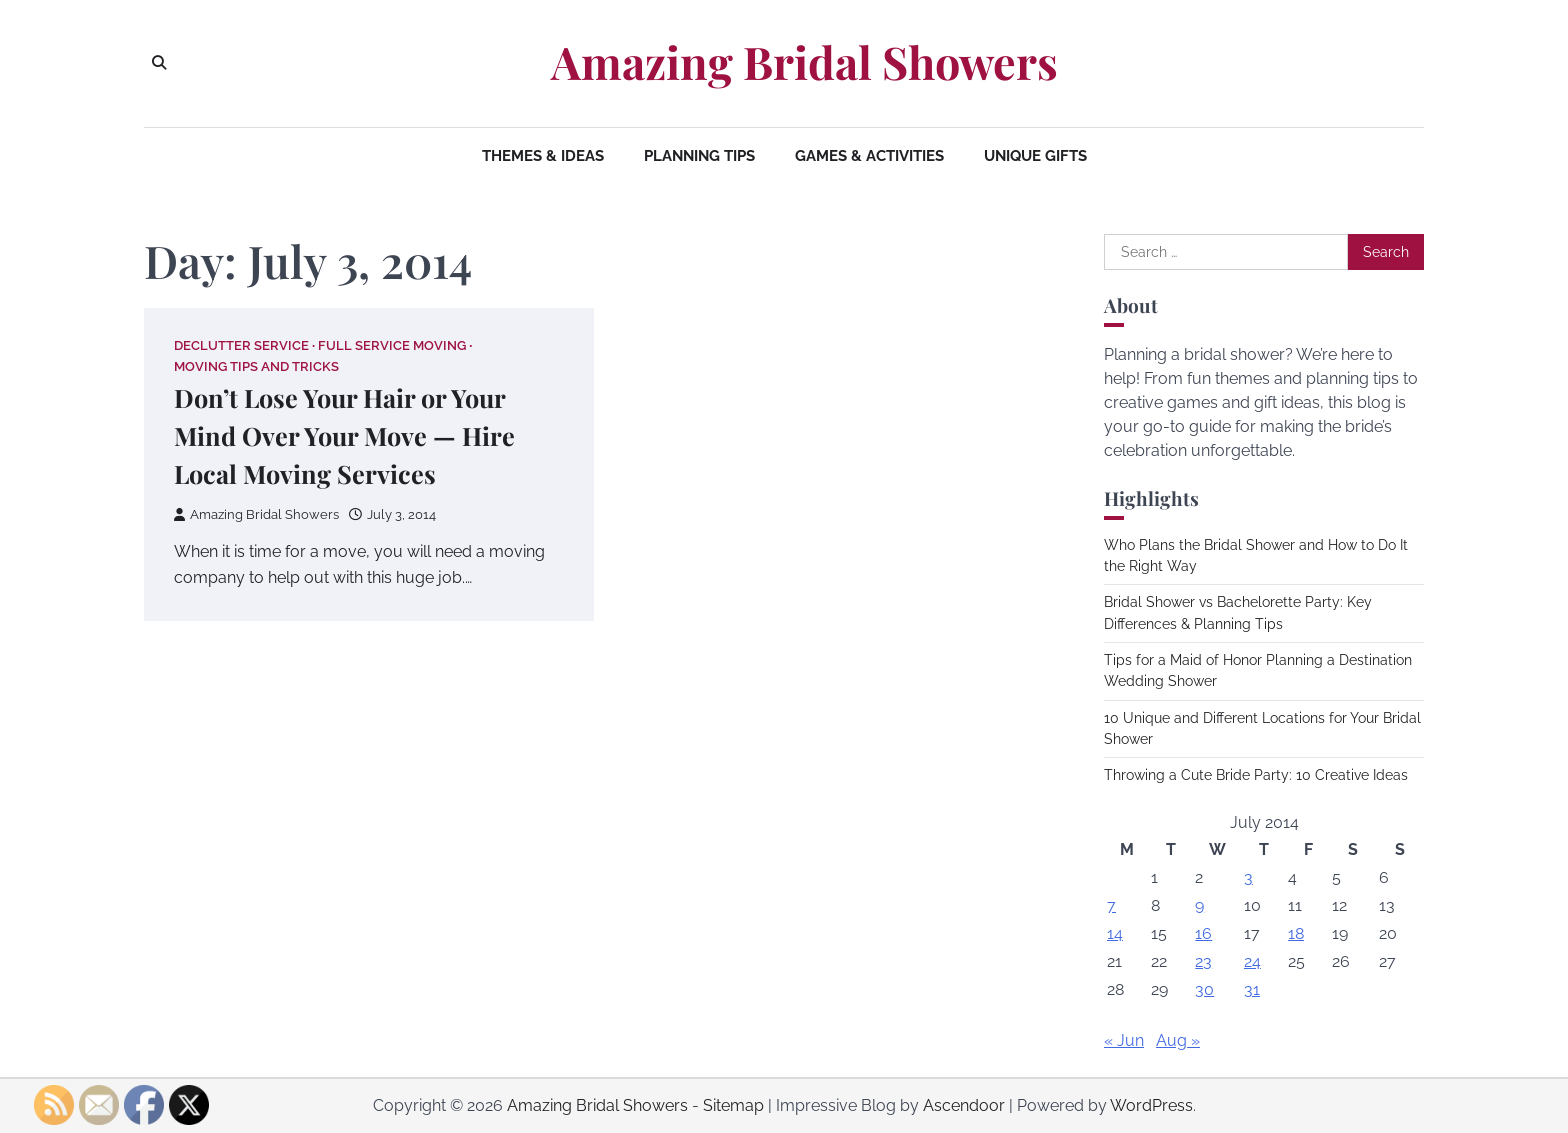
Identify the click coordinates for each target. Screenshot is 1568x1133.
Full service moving (392, 345)
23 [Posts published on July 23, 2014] (1203, 961)
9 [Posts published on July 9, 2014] (1199, 905)
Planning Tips (699, 156)
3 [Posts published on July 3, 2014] (1248, 877)
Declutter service (241, 345)
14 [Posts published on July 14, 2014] (1115, 933)
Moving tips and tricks (256, 366)
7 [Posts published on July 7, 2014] (1111, 905)
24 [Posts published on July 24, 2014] (1252, 961)
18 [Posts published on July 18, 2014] (1296, 933)
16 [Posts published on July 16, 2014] (1203, 933)
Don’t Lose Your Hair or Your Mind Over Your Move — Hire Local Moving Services (344, 435)
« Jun (1124, 1040)
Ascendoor (964, 1105)
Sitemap (733, 1105)
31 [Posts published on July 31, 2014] (1252, 989)
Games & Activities (869, 156)
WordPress (1151, 1105)
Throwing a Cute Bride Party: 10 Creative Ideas (1256, 775)
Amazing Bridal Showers (804, 62)
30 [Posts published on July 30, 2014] (1204, 989)
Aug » (1178, 1040)
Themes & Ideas (543, 156)
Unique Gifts (1035, 156)
